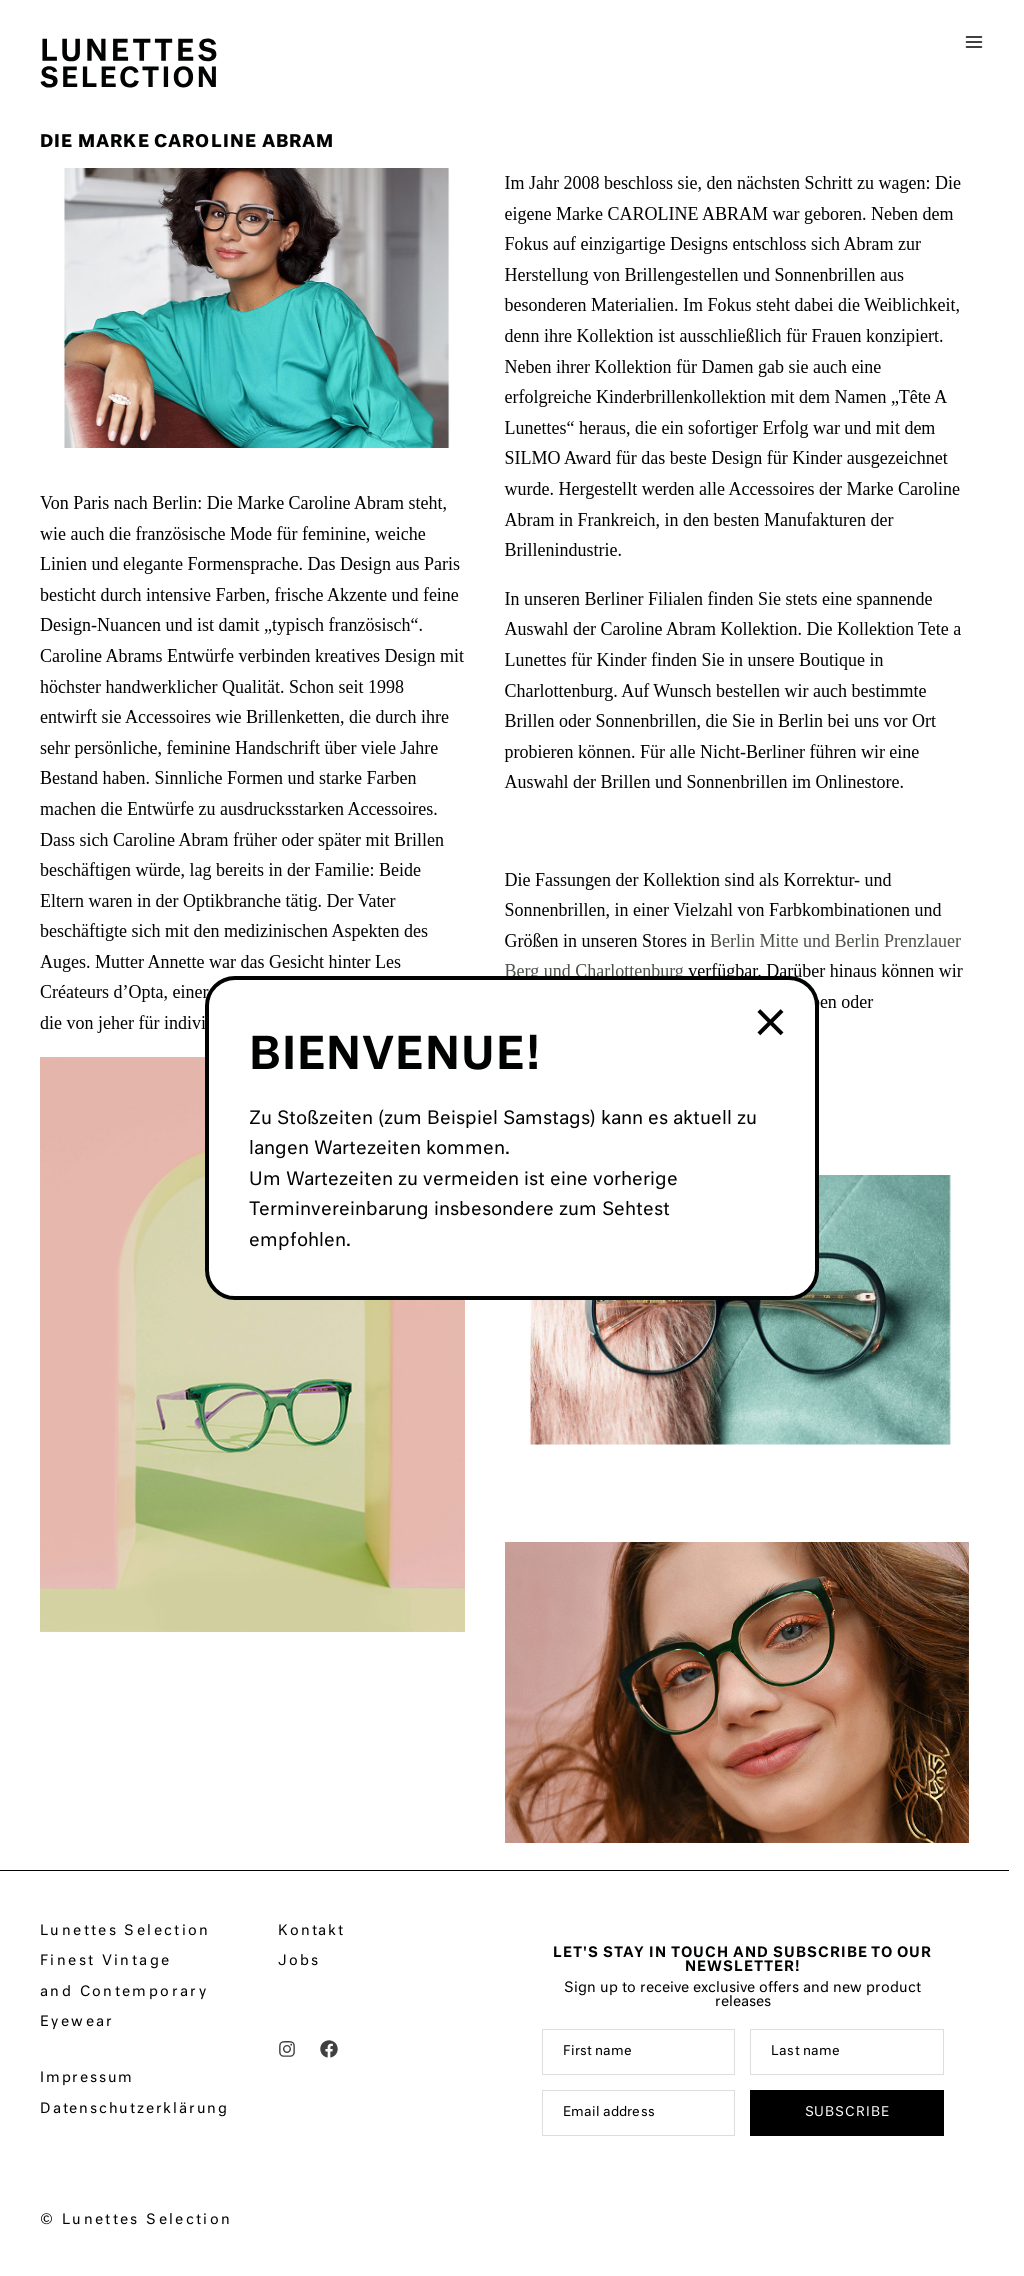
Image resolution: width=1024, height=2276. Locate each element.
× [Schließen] (772, 1024)
